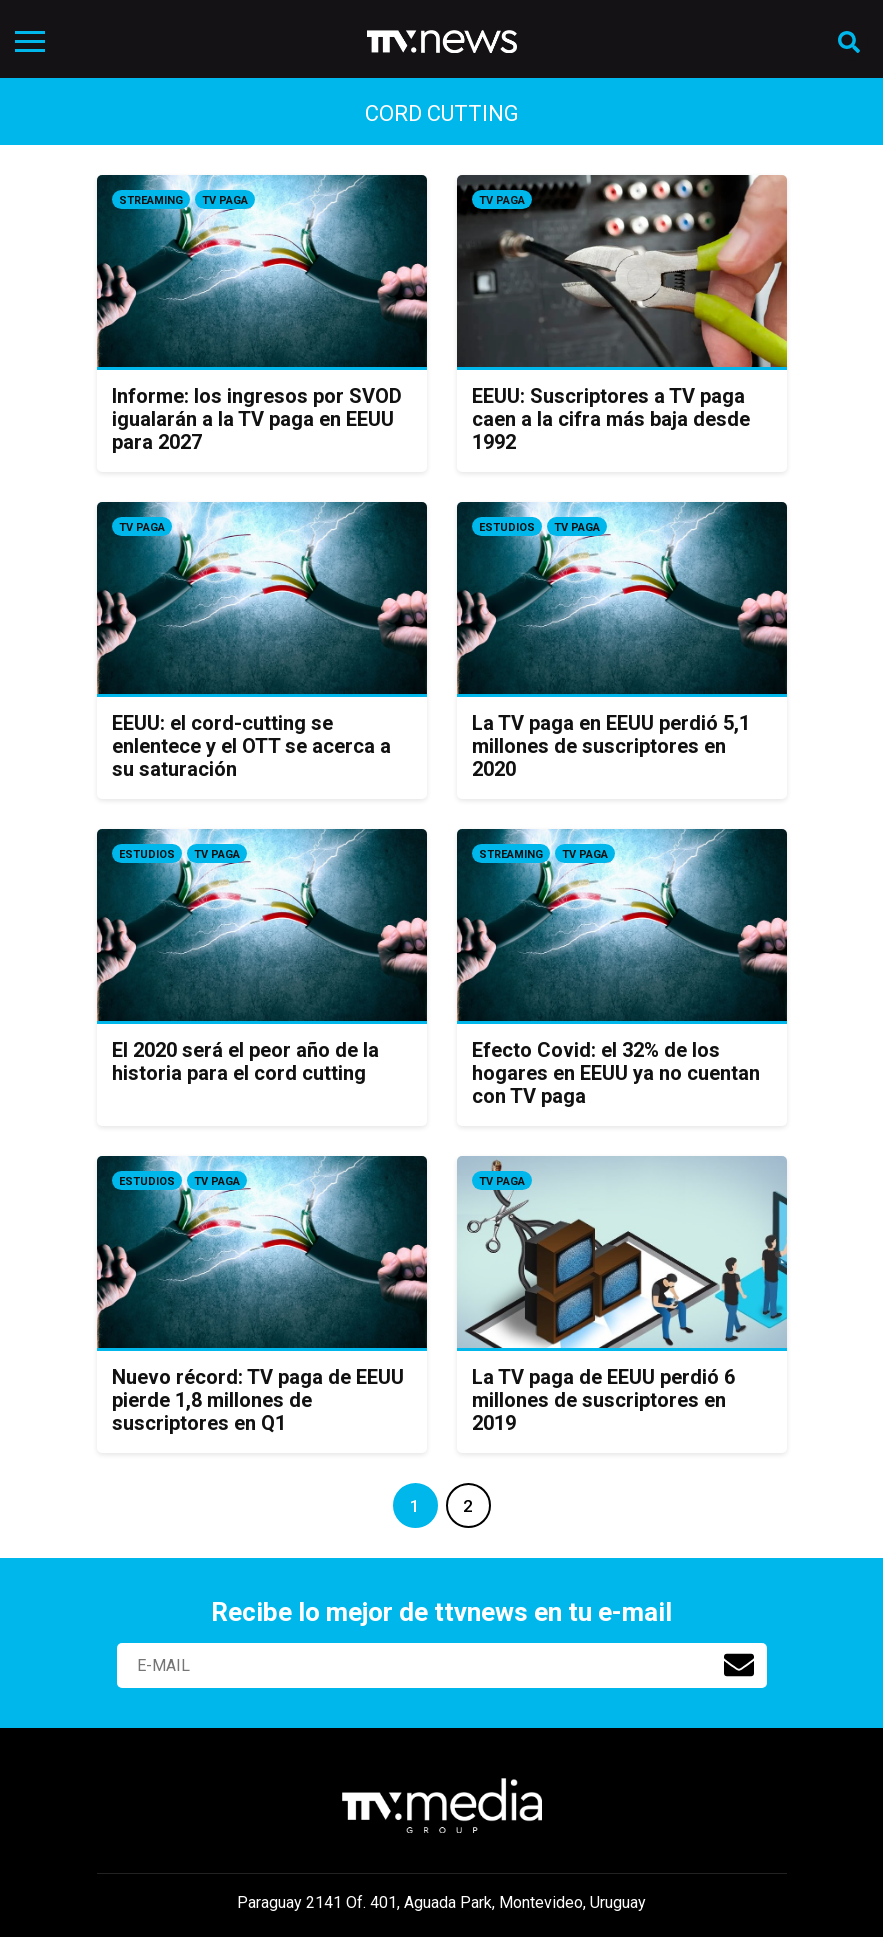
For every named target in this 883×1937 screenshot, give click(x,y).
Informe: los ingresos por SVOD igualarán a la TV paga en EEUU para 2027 (257, 419)
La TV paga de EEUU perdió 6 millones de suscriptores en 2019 (603, 1400)
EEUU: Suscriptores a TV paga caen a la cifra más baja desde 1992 (611, 419)
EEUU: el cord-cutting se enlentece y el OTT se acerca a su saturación (251, 746)
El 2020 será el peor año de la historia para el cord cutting (245, 1061)
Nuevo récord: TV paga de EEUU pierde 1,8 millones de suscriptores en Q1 (258, 1400)
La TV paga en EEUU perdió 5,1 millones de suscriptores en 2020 (611, 746)
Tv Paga (225, 200)
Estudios (507, 527)
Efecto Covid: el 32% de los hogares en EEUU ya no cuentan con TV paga (616, 1073)
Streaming (151, 200)
